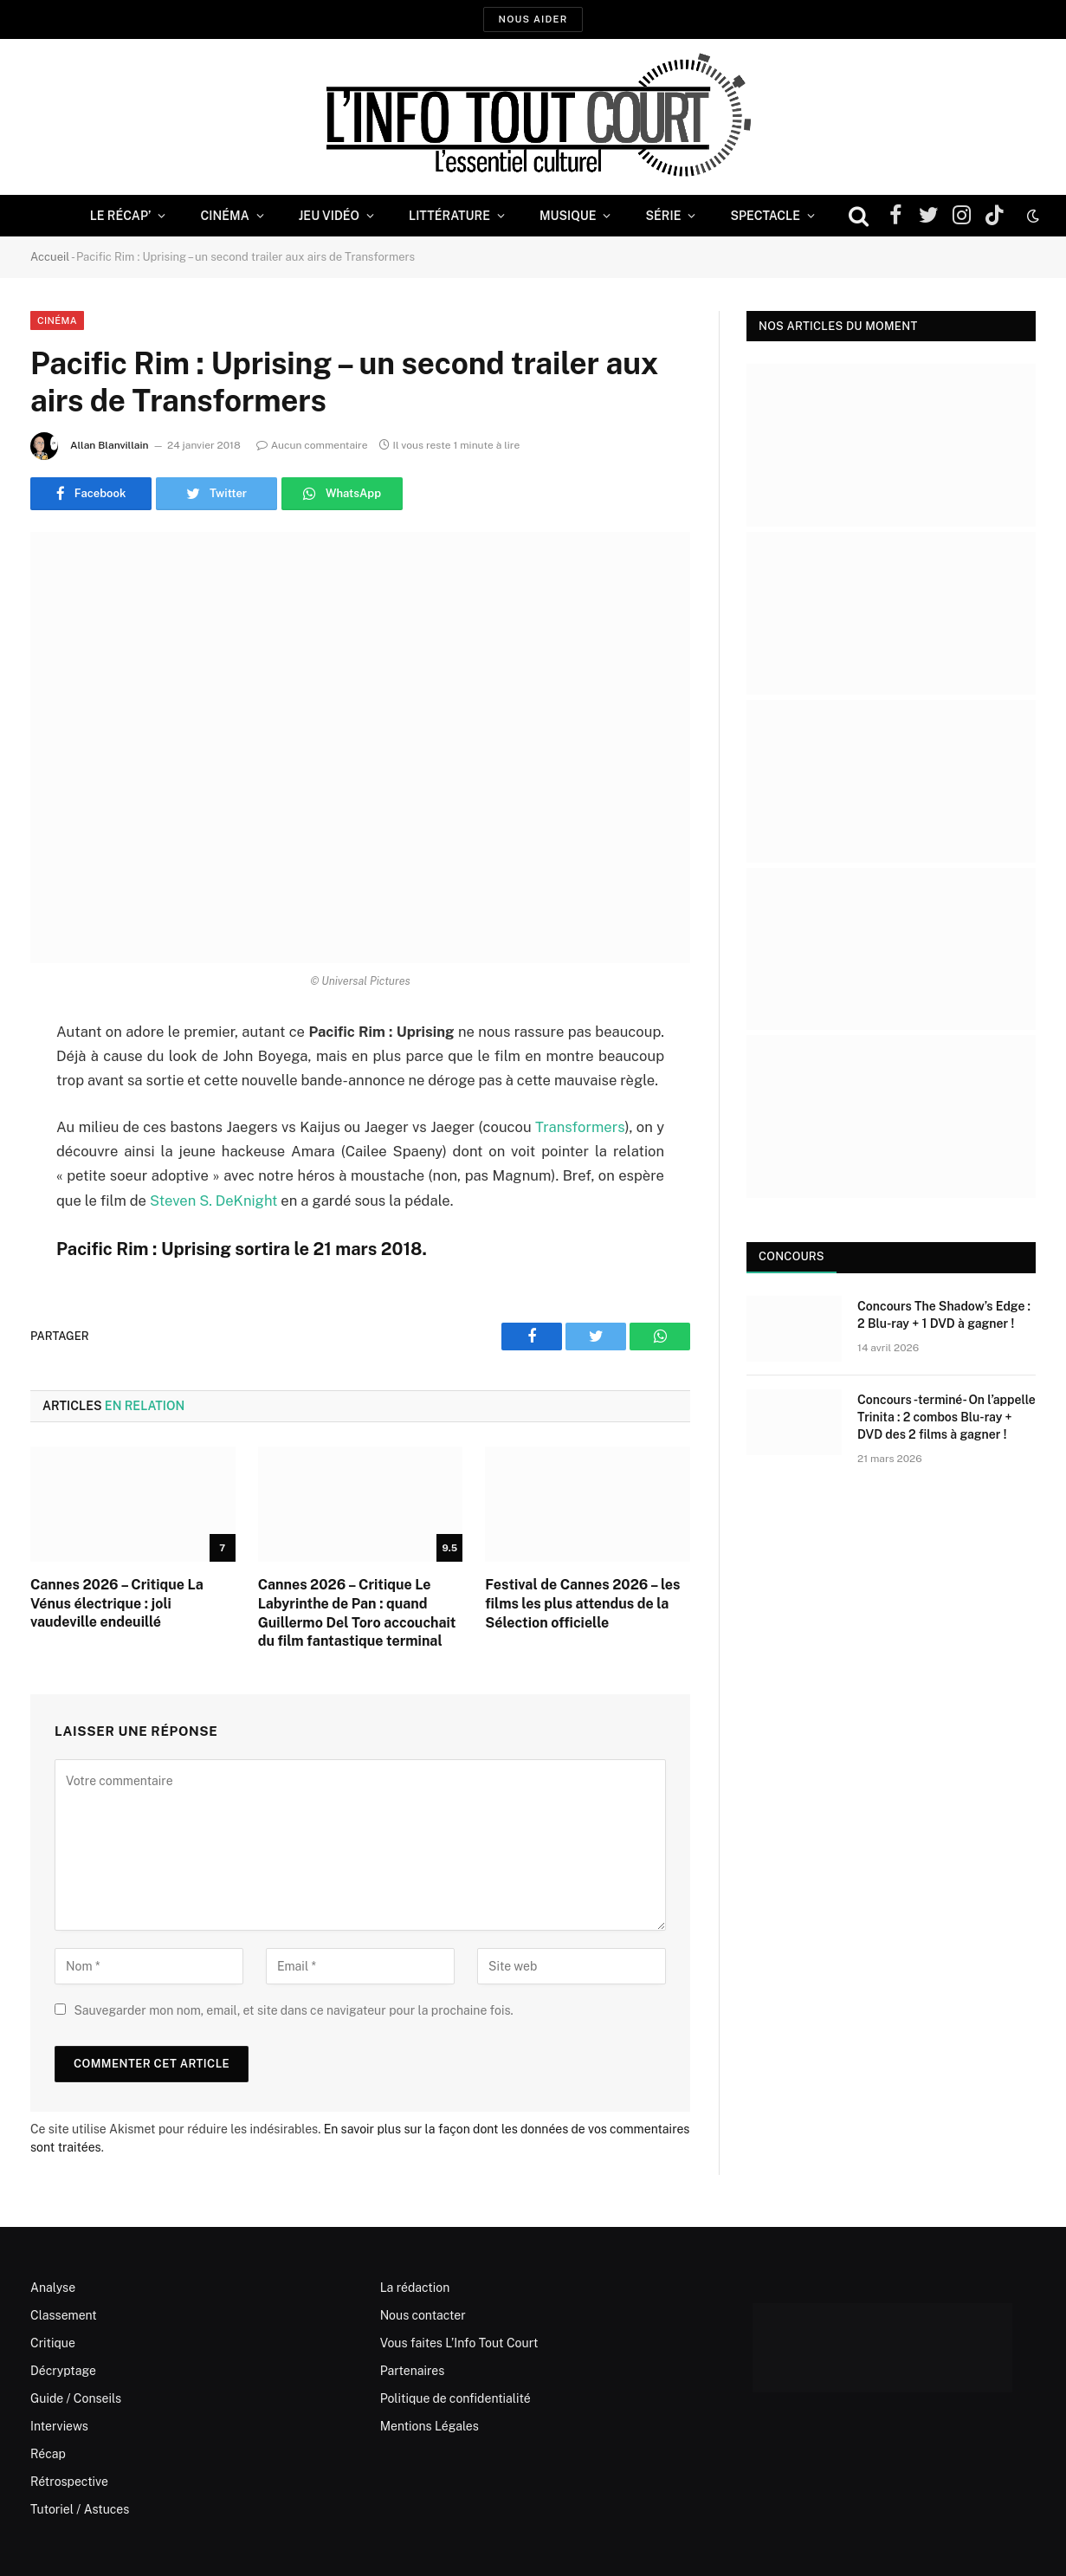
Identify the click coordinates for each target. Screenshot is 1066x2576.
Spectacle (765, 216)
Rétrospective (69, 2482)
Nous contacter (423, 2315)
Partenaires (412, 2371)
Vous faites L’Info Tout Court (459, 2343)
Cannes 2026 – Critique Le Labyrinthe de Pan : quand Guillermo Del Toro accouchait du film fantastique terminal (357, 1612)
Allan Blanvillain (109, 445)
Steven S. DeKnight (214, 1200)
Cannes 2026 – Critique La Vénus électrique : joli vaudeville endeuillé (117, 1603)
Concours (791, 1256)
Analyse (52, 2287)
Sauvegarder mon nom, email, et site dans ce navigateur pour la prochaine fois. (293, 2010)
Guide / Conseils (75, 2398)
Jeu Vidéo (329, 216)
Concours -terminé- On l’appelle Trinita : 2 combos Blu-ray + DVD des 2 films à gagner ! (946, 1417)
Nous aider (532, 19)
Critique (52, 2343)
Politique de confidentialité (455, 2398)
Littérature (449, 216)
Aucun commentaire (312, 445)
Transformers (579, 1127)
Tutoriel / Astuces (79, 2509)
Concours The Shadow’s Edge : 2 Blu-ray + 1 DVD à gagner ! (943, 1314)
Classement (63, 2315)
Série (663, 216)
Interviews (59, 2426)
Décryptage (63, 2371)
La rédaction (415, 2287)
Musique (567, 216)
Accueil (49, 256)
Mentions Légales (429, 2426)
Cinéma (224, 216)
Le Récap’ (121, 216)
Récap (48, 2454)
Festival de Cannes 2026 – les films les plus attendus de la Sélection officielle (582, 1603)
